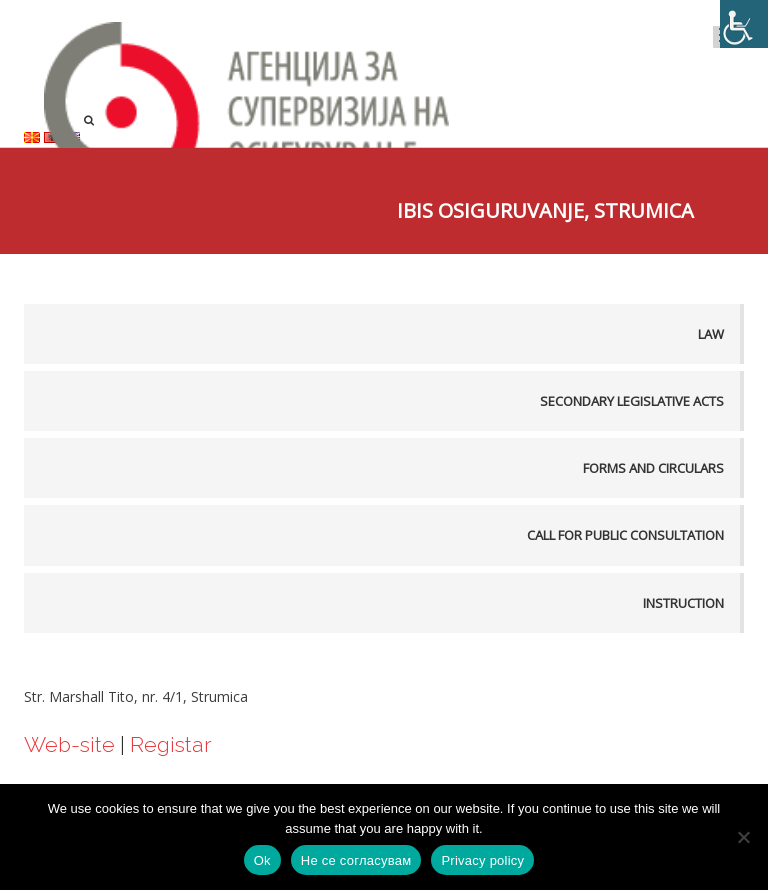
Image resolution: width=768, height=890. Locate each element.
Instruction (683, 603)
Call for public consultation (625, 535)
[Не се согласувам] (743, 837)
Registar (170, 744)
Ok (262, 860)
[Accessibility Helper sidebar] (744, 24)
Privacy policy (482, 860)
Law (711, 334)
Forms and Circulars (653, 468)
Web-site (69, 744)
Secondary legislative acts (632, 401)
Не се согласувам (356, 860)
